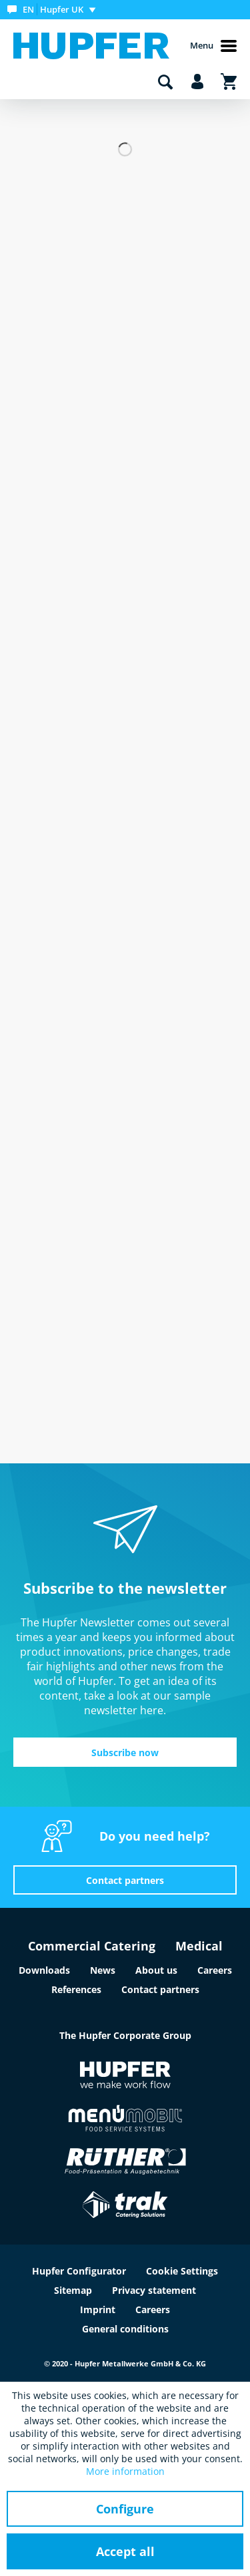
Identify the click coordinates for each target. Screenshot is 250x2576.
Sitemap (73, 2290)
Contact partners (125, 1880)
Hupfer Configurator (79, 2271)
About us (156, 1970)
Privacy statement (154, 2290)
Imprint (97, 2309)
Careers (214, 1970)
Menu (213, 46)
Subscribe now (125, 1752)
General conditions (125, 2328)
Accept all (125, 2551)
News (102, 1970)
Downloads (44, 1970)
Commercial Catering (91, 1946)
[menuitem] (54, 10)
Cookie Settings (182, 2271)
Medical (199, 1946)
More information (125, 2471)
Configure (125, 2509)
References (76, 1989)
